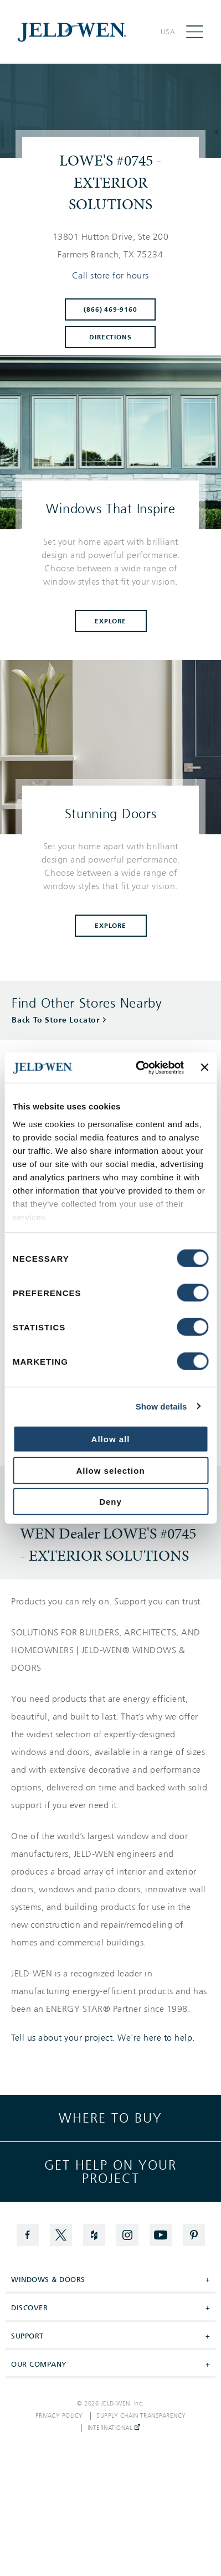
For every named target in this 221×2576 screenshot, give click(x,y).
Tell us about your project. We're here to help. (103, 2037)
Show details (161, 1406)
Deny (110, 1501)
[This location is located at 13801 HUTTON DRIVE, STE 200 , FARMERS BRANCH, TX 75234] (110, 246)
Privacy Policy (59, 2416)
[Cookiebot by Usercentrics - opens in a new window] (138, 1067)
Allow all (110, 1439)
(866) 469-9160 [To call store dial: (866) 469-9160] (110, 309)
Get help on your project (110, 2171)
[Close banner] (204, 1067)
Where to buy (110, 2118)
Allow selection (110, 1470)
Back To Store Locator (56, 1020)
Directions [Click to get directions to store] (110, 337)
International (114, 2428)
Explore (110, 621)
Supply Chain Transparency (141, 2416)
